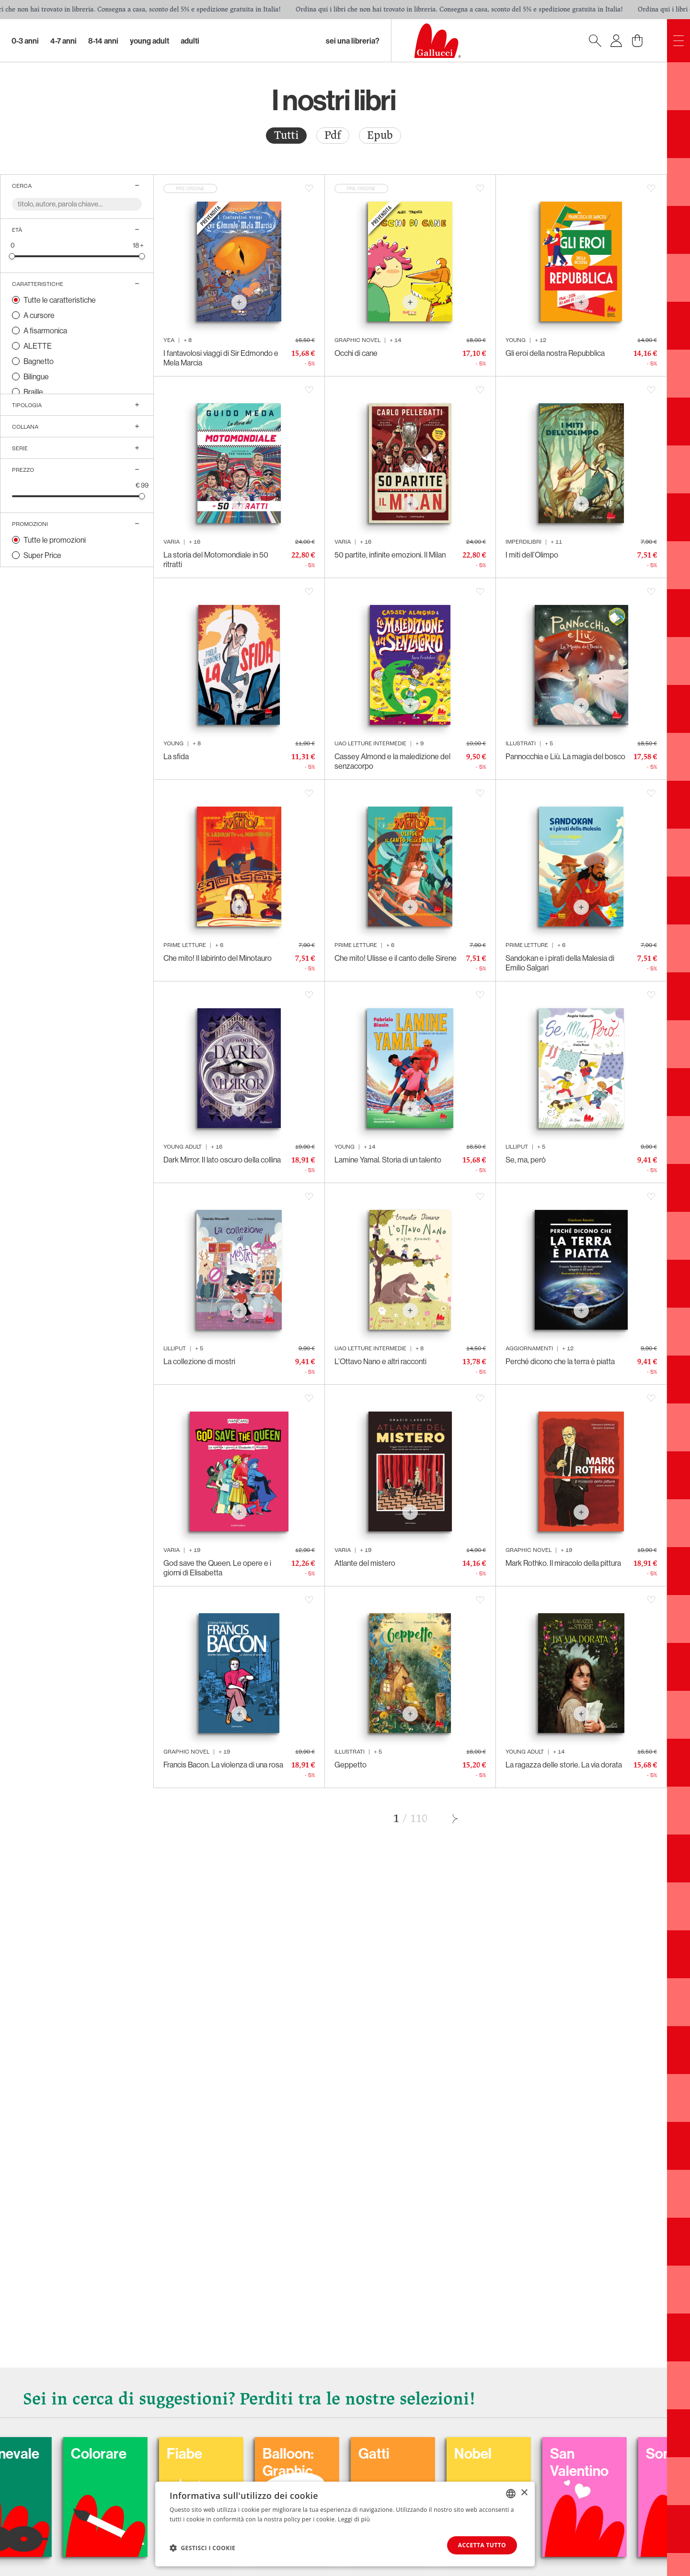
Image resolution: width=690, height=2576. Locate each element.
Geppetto (350, 1764)
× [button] (524, 2492)
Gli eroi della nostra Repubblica (555, 353)
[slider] (12, 256)
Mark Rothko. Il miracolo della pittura (563, 1563)
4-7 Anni (63, 41)
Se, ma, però (526, 1159)
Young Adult (149, 41)
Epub (380, 135)
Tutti (286, 135)
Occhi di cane (356, 353)
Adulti (190, 41)
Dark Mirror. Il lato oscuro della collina (222, 1159)
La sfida (176, 756)
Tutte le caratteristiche (59, 300)
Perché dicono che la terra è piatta (560, 1361)
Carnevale (76, 2453)
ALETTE (37, 346)
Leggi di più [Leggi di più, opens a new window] (354, 2519)
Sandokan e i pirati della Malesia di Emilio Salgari (560, 962)
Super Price (42, 555)
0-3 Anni (25, 41)
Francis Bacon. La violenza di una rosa (223, 1764)
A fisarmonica (45, 330)
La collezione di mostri (199, 1361)
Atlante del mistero (364, 1563)
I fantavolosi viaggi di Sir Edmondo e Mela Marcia (220, 357)
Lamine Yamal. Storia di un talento (387, 1159)
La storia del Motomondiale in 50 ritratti (215, 559)
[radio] (286, 135)
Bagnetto (38, 361)
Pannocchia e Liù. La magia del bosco (565, 756)
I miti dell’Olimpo (532, 554)
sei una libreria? (353, 41)
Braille (33, 392)
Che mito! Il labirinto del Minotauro (217, 958)
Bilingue (36, 376)
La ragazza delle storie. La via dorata (564, 1764)
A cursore (39, 315)
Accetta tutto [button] (482, 2545)
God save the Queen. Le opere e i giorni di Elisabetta (217, 1567)
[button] (202, 2548)
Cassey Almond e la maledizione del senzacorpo (392, 761)
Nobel (542, 2453)
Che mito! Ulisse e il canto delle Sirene (395, 958)
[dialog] (345, 2524)
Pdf (332, 135)
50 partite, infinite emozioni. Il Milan (390, 554)
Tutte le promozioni (54, 540)
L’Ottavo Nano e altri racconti (380, 1361)
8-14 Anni (103, 41)
